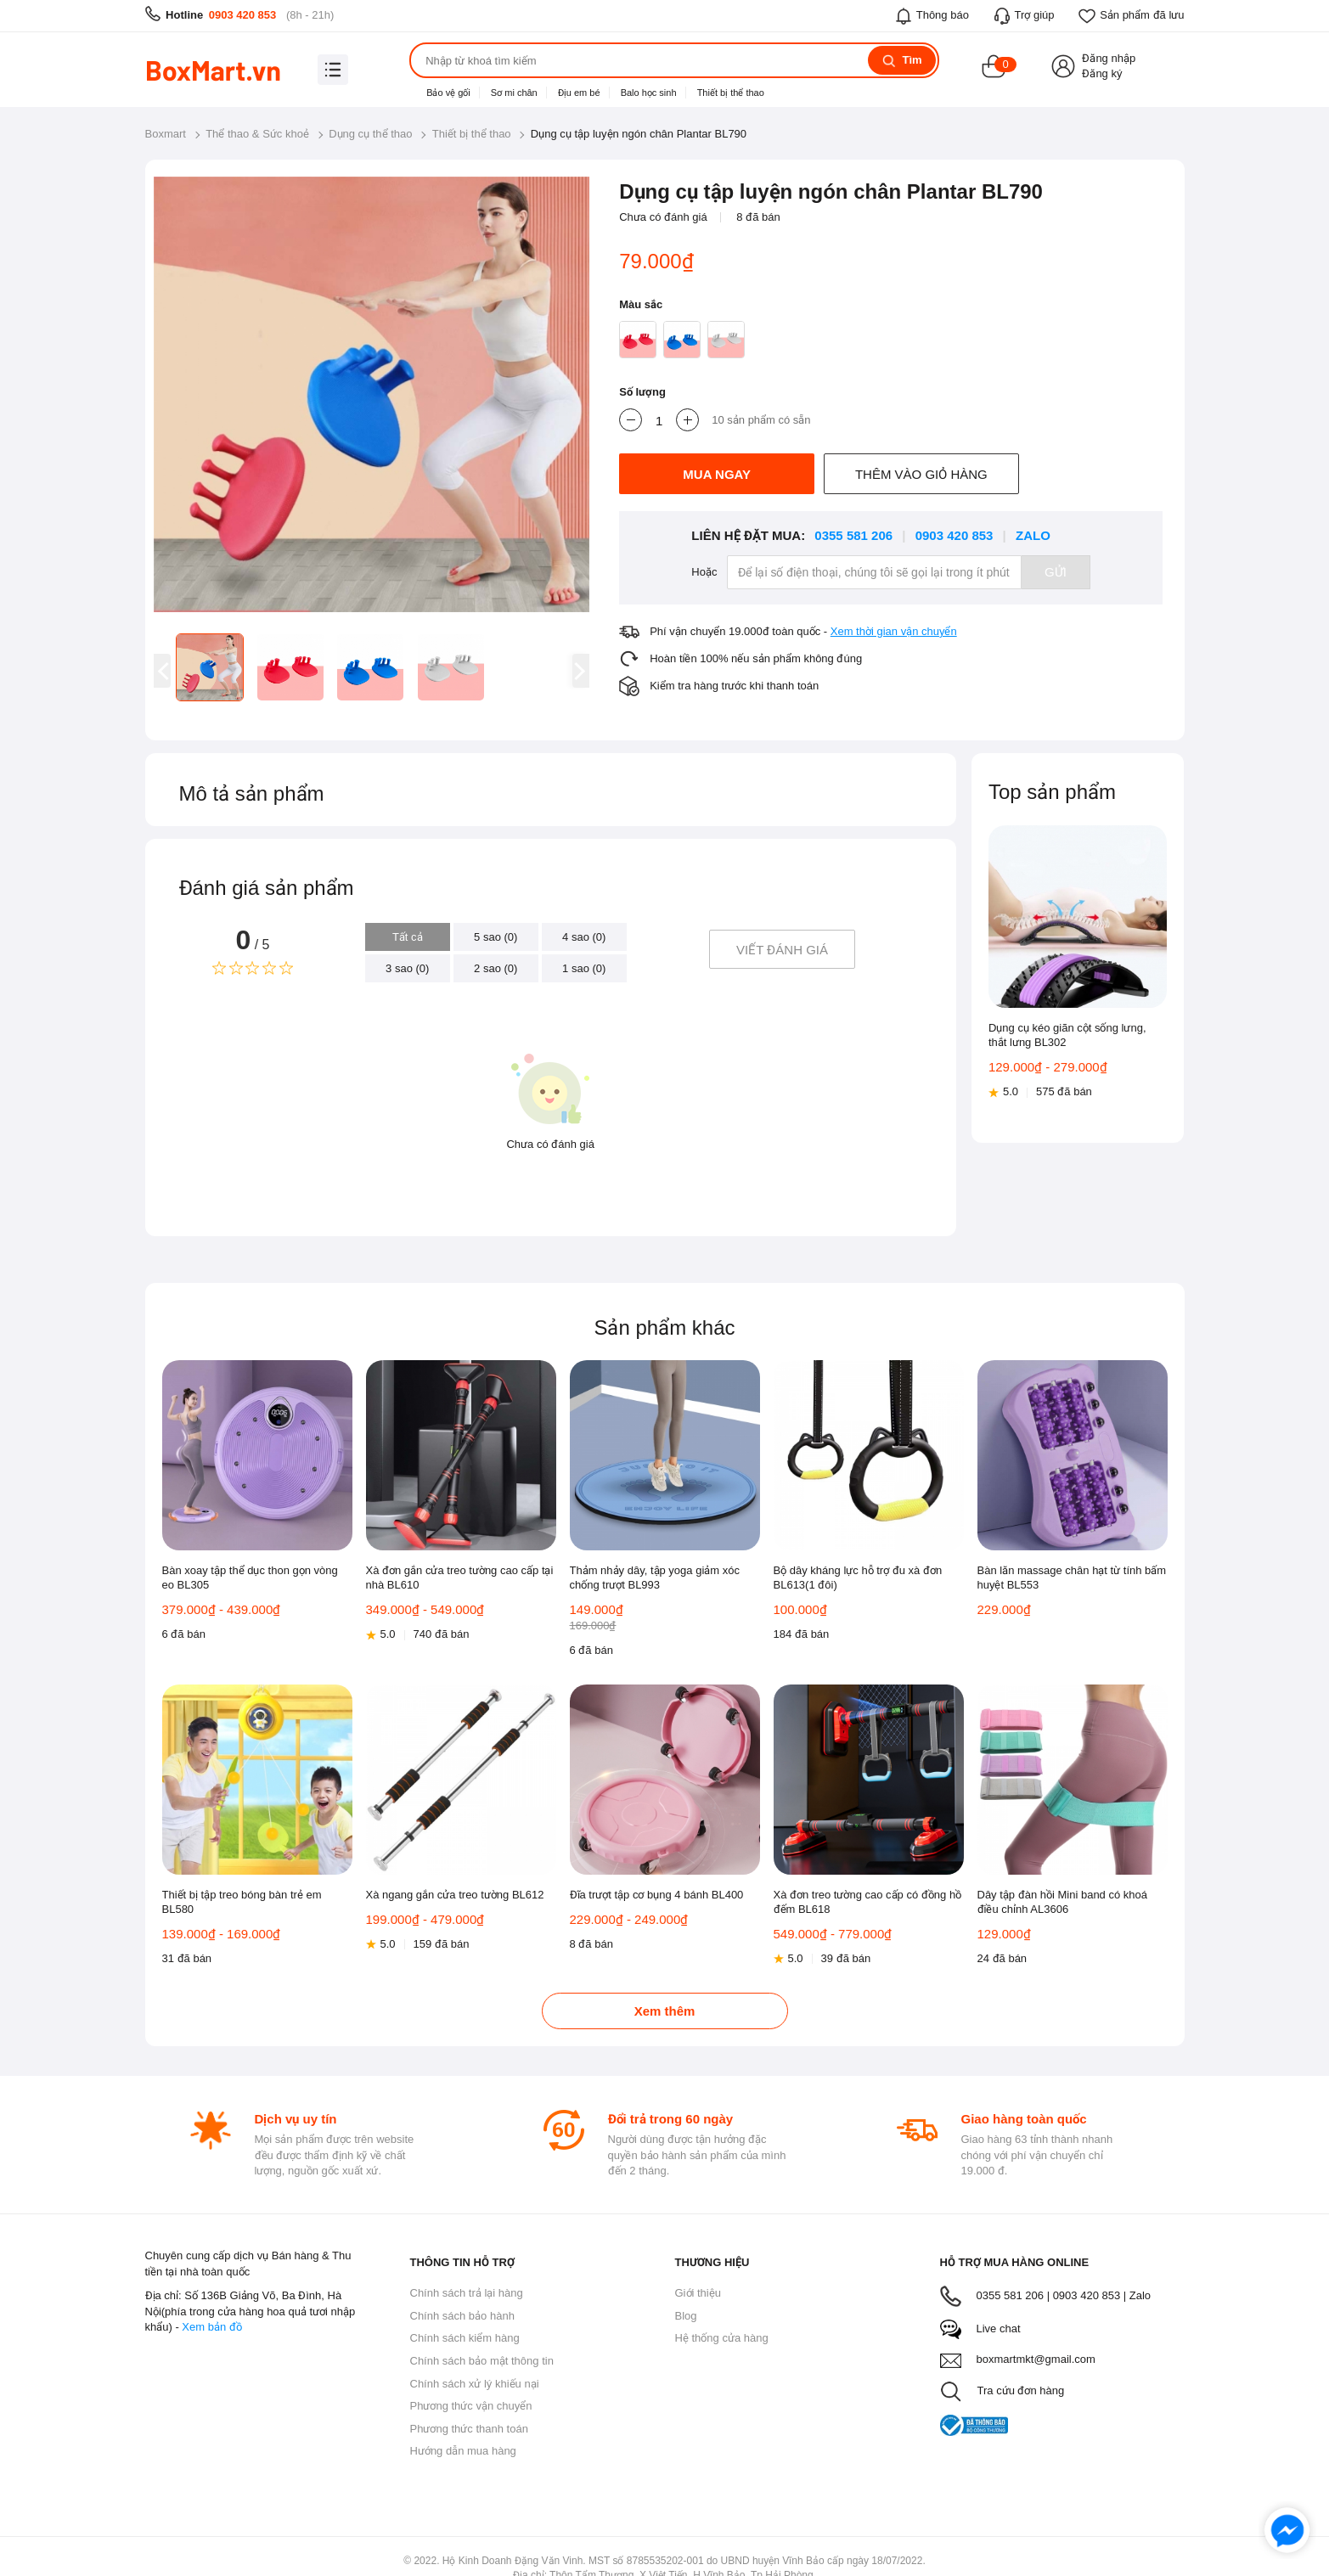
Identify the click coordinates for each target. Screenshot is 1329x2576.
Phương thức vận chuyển (471, 2405)
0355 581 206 (853, 535)
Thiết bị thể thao (730, 92)
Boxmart (165, 133)
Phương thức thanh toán (469, 2428)
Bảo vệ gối (448, 92)
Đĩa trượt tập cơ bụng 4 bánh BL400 (657, 1894)
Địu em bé (579, 92)
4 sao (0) (583, 937)
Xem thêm (664, 2011)
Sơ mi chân (514, 92)
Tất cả (407, 937)
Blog (686, 2315)
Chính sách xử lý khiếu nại (474, 2383)
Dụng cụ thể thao (370, 133)
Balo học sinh (649, 92)
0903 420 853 (243, 14)
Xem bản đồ (211, 2326)
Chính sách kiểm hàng (465, 2337)
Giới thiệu (698, 2292)
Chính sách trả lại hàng (466, 2292)
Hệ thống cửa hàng (722, 2337)
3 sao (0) (407, 968)
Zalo (1033, 535)
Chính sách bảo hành (462, 2315)
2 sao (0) (495, 968)
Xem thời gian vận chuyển (894, 631)
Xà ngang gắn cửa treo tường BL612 (455, 1894)
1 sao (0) (583, 968)
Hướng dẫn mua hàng (463, 2450)
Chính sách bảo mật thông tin (482, 2360)
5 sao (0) (495, 937)
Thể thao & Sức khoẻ (257, 133)
